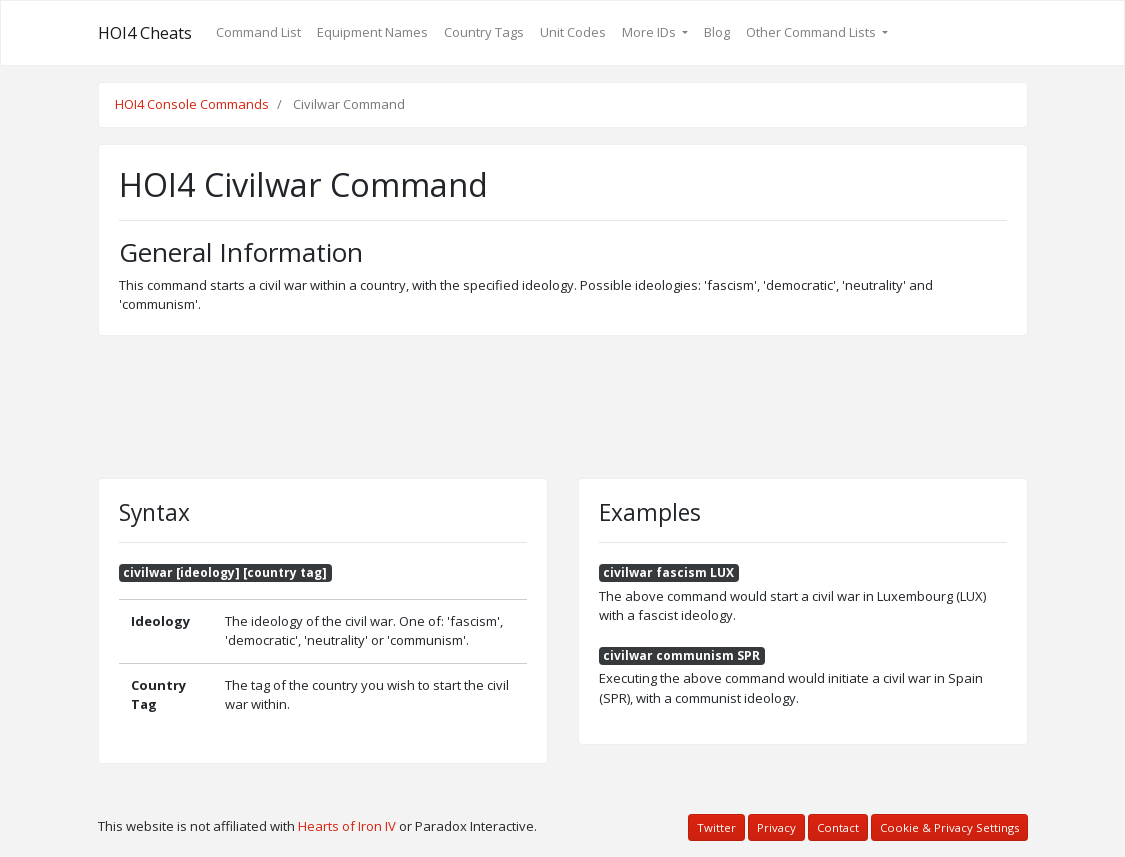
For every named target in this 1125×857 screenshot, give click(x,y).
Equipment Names (372, 32)
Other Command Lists (812, 32)
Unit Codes (573, 32)
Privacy (776, 827)
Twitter (716, 827)
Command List (258, 32)
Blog (717, 32)
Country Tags (484, 32)
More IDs (650, 32)
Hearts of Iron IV (347, 826)
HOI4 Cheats (145, 33)
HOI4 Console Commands (192, 104)
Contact (838, 827)
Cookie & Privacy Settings (949, 827)
